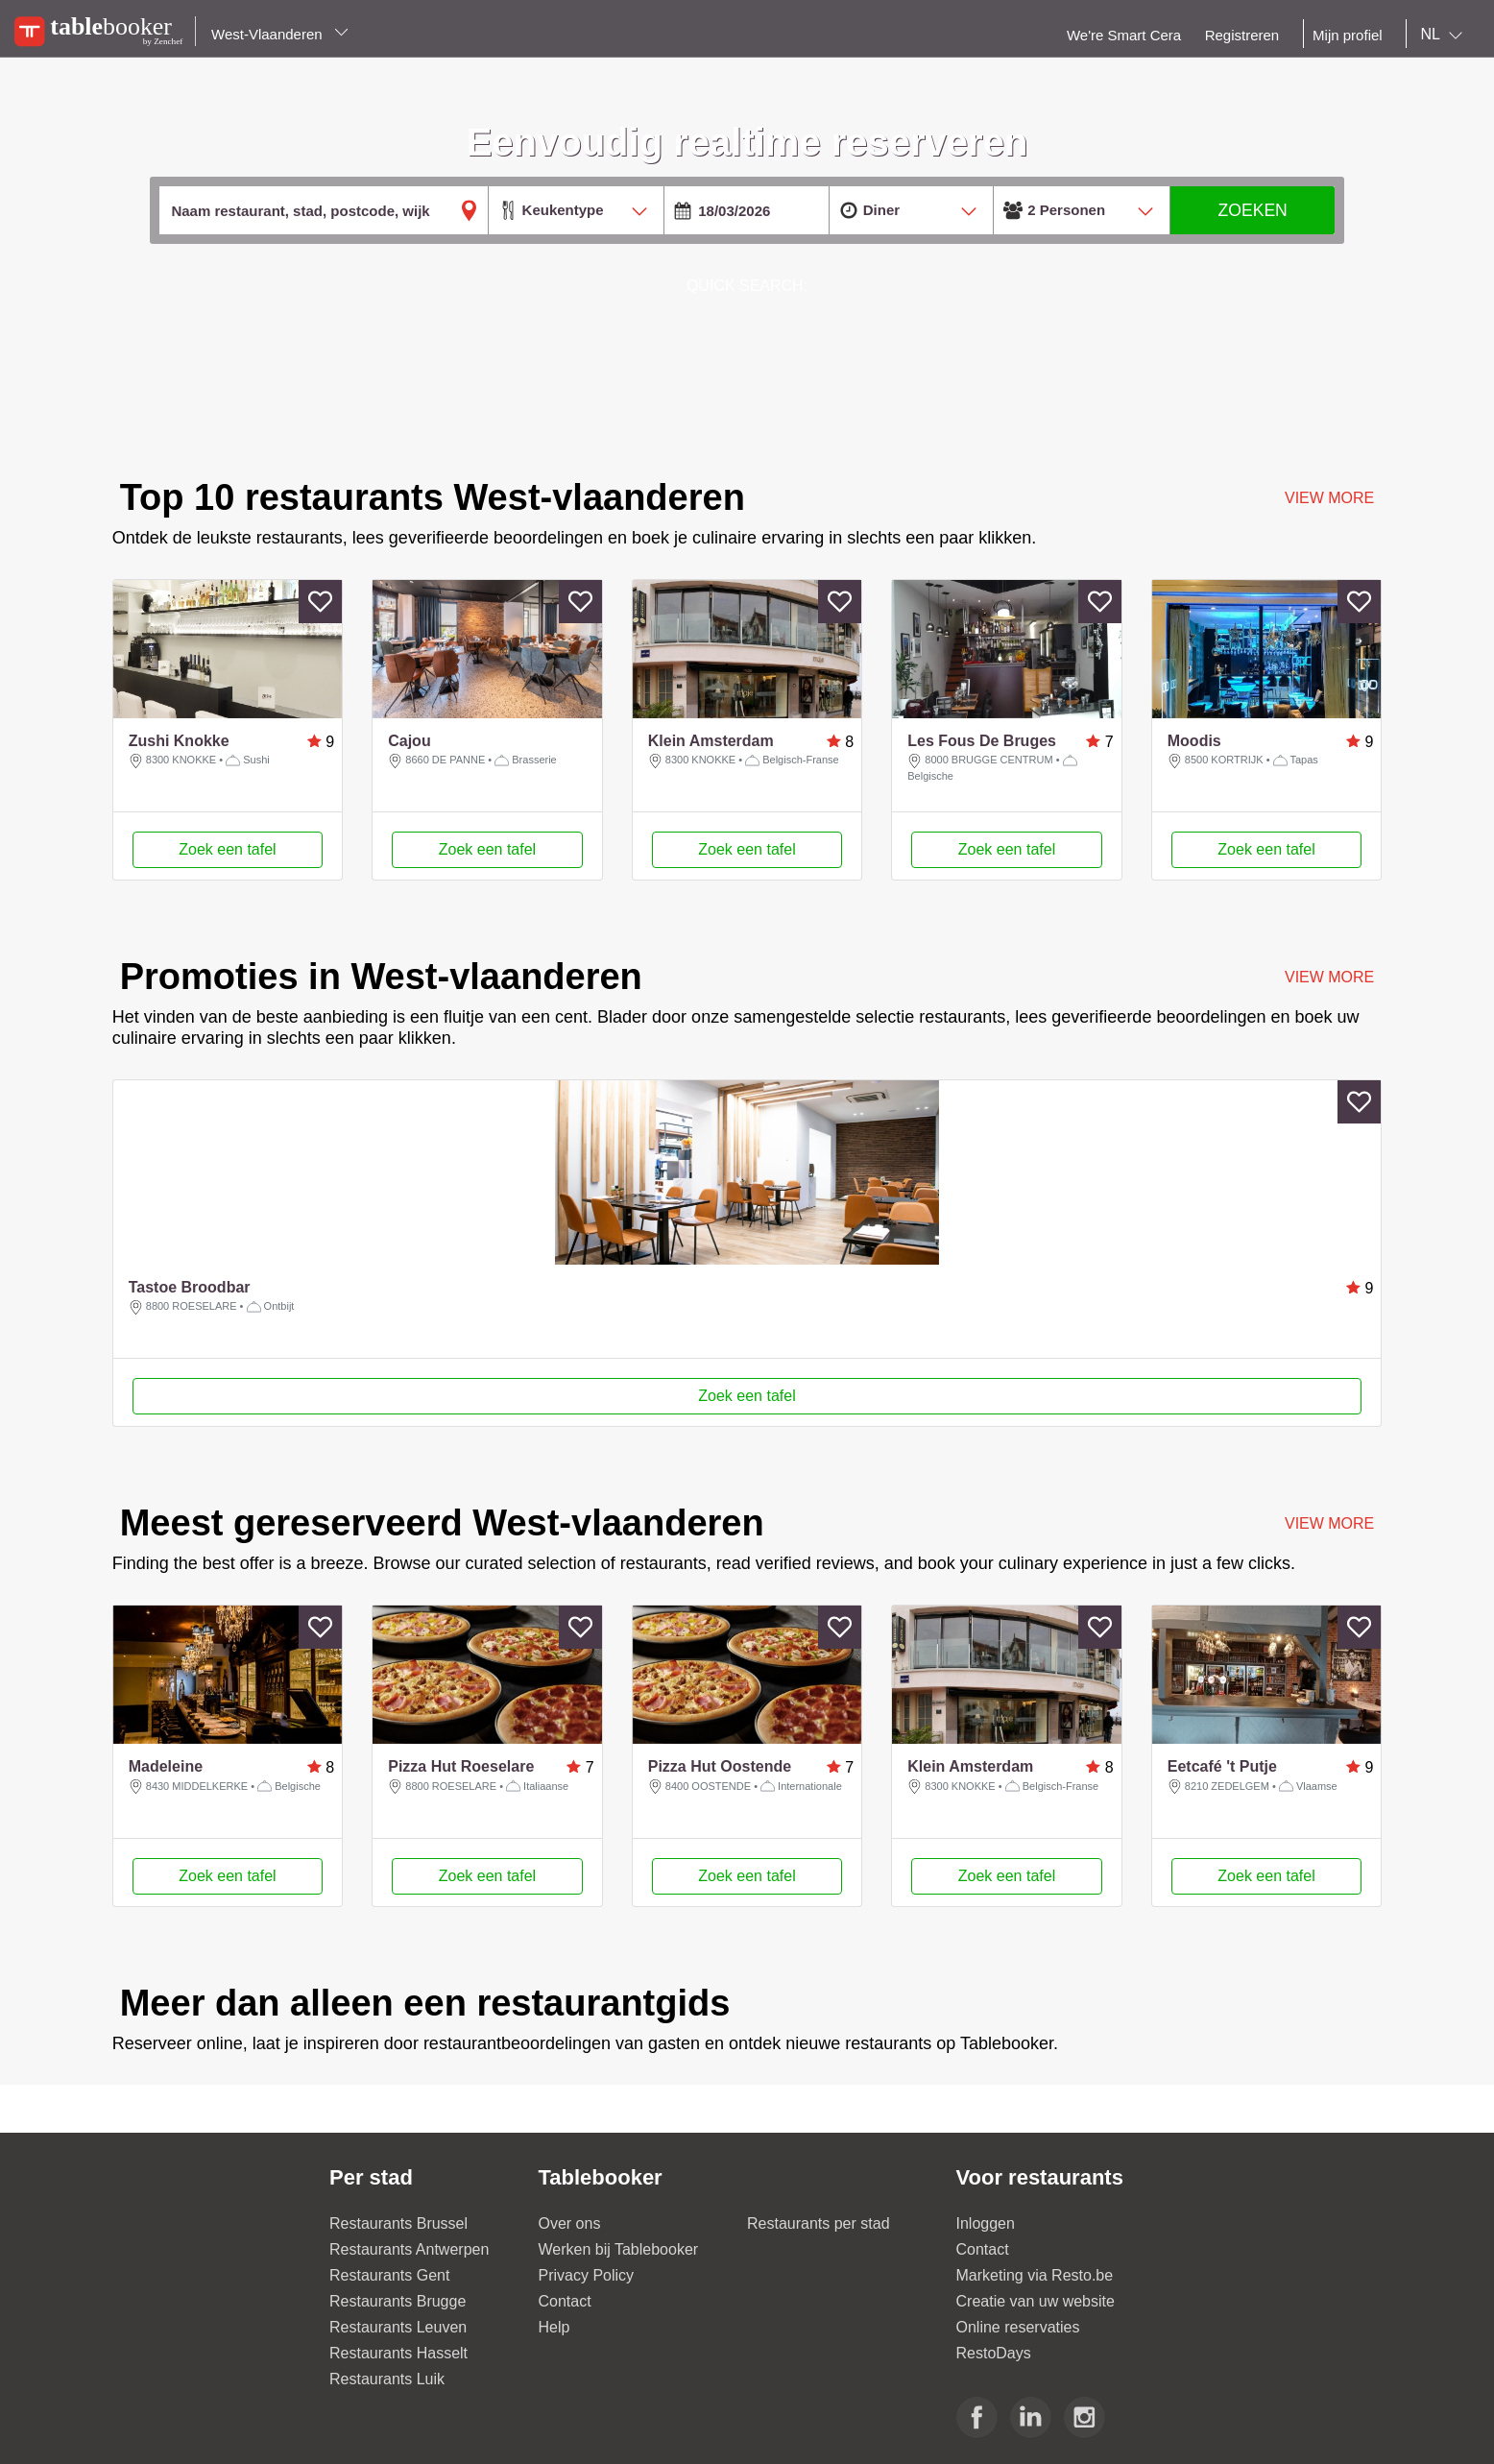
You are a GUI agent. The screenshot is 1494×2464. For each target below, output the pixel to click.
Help (554, 2327)
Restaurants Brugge (397, 2301)
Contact (565, 2301)
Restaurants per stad (818, 2223)
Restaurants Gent (389, 2275)
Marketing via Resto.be (1035, 2275)
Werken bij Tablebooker (619, 2249)
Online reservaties (1018, 2327)
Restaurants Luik (387, 2379)
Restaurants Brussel (398, 2223)
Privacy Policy (587, 2275)
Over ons (570, 2223)
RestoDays (993, 2353)
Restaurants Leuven (398, 2327)
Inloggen (985, 2223)
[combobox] (1445, 35)
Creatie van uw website (1035, 2301)
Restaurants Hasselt (398, 2353)
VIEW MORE (1329, 977)
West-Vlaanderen (280, 34)
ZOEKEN (1252, 210)
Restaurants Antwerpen (409, 2249)
